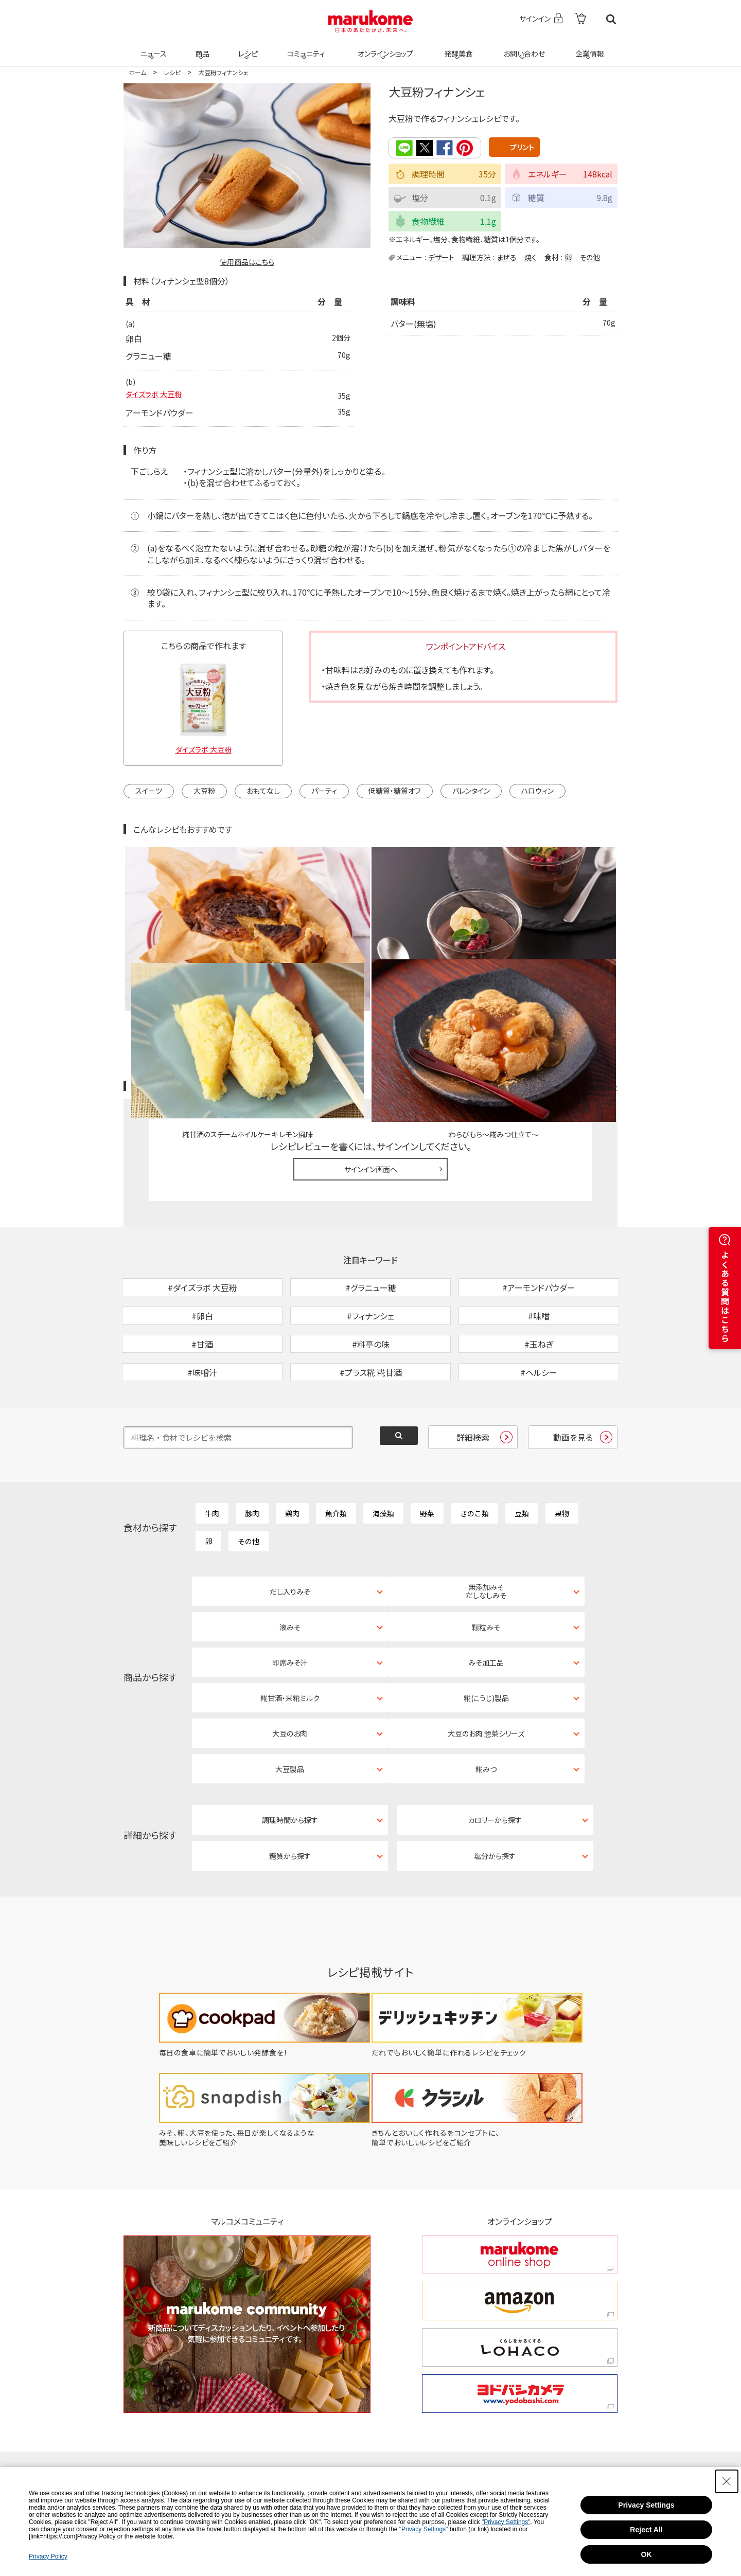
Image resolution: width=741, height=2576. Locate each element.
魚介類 (336, 1449)
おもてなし (263, 792)
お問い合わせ (522, 47)
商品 (201, 47)
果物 (562, 1449)
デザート (441, 256)
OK (646, 2554)
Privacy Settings (647, 2505)
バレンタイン (471, 792)
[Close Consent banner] (726, 2481)
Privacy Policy (48, 2556)
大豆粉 (204, 792)
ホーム (137, 72)
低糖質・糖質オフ (394, 792)
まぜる (507, 256)
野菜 (427, 1449)
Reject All (646, 2530)
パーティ (324, 792)
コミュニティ (304, 47)
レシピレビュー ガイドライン (580, 968)
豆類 (522, 1449)
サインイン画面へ (370, 1051)
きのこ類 (474, 1449)
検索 (611, 19)
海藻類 (383, 1449)
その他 (589, 256)
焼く (530, 256)
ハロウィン (537, 792)
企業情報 (588, 47)
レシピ (246, 47)
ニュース (152, 47)
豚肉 (252, 1449)
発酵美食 (457, 47)
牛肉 (212, 1449)
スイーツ (148, 792)
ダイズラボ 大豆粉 (158, 396)
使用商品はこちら (247, 262)
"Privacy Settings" (506, 2522)
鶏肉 (292, 1449)
